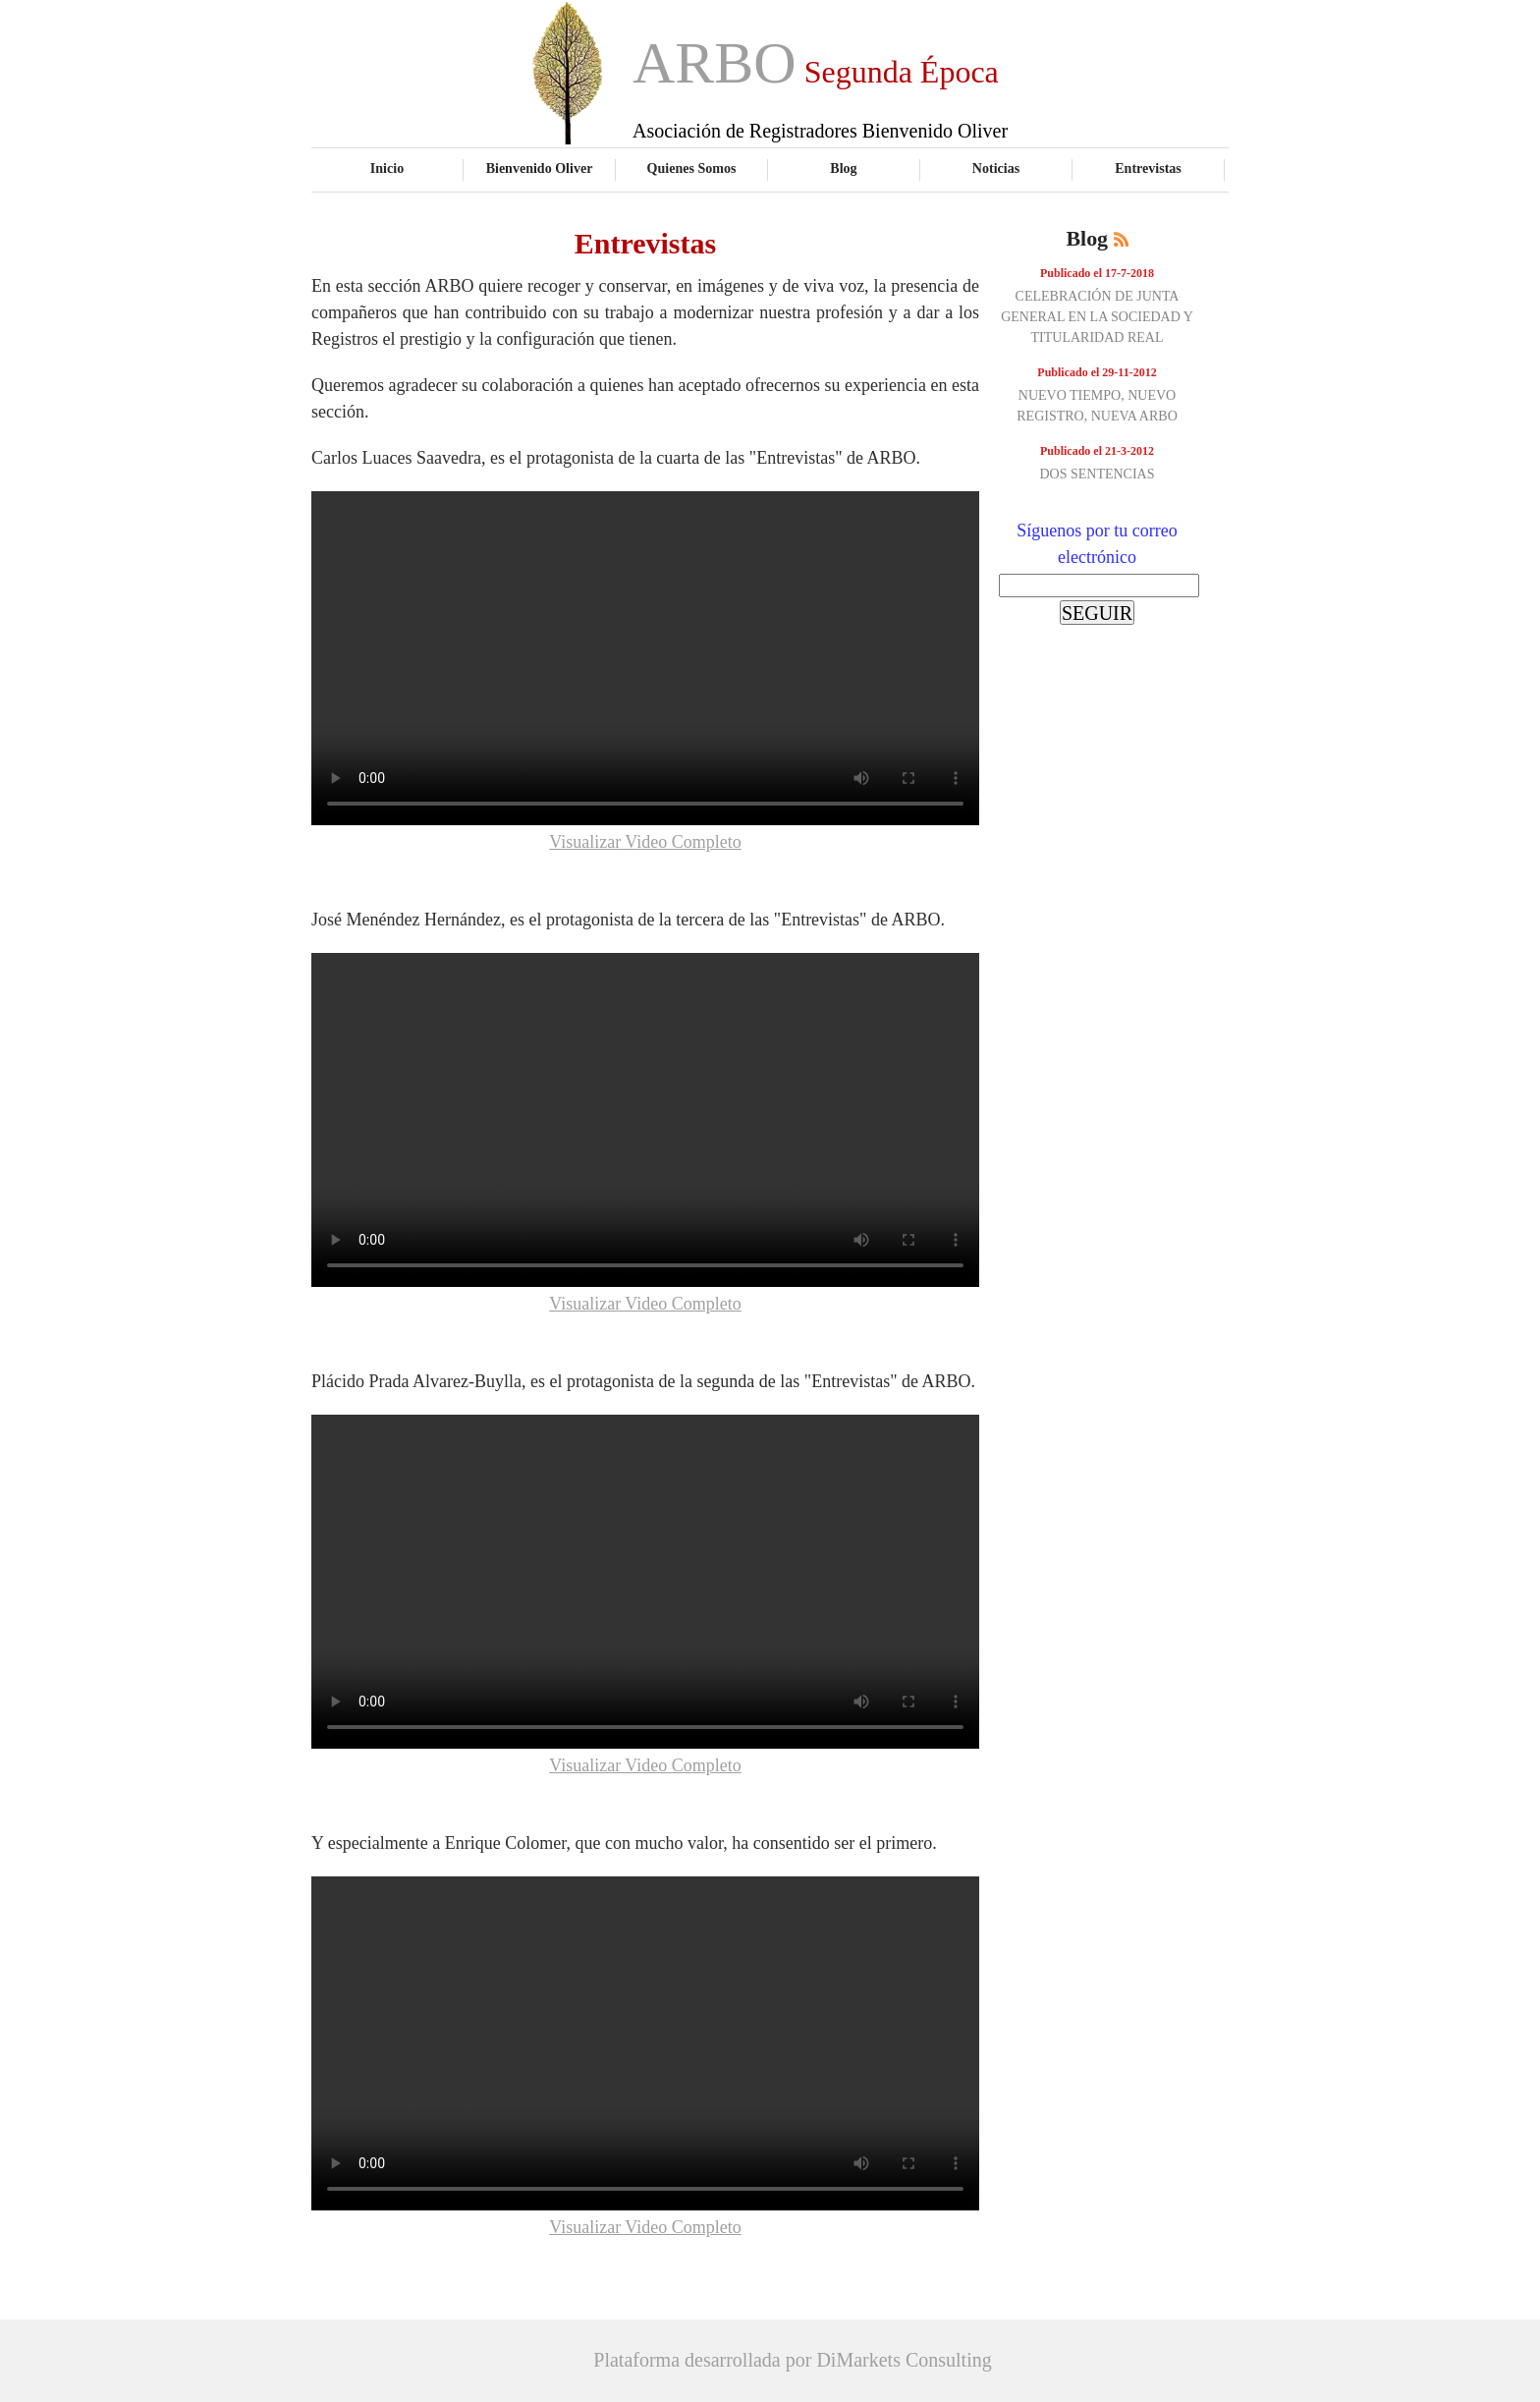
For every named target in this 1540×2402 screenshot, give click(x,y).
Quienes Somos (692, 168)
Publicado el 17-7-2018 (1097, 273)
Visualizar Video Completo (645, 842)
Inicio (387, 168)
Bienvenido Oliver (539, 168)
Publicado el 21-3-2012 (1097, 451)
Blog (843, 168)
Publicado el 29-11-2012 (1096, 372)
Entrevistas (1148, 168)
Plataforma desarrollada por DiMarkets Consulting (792, 2360)
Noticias (995, 168)
